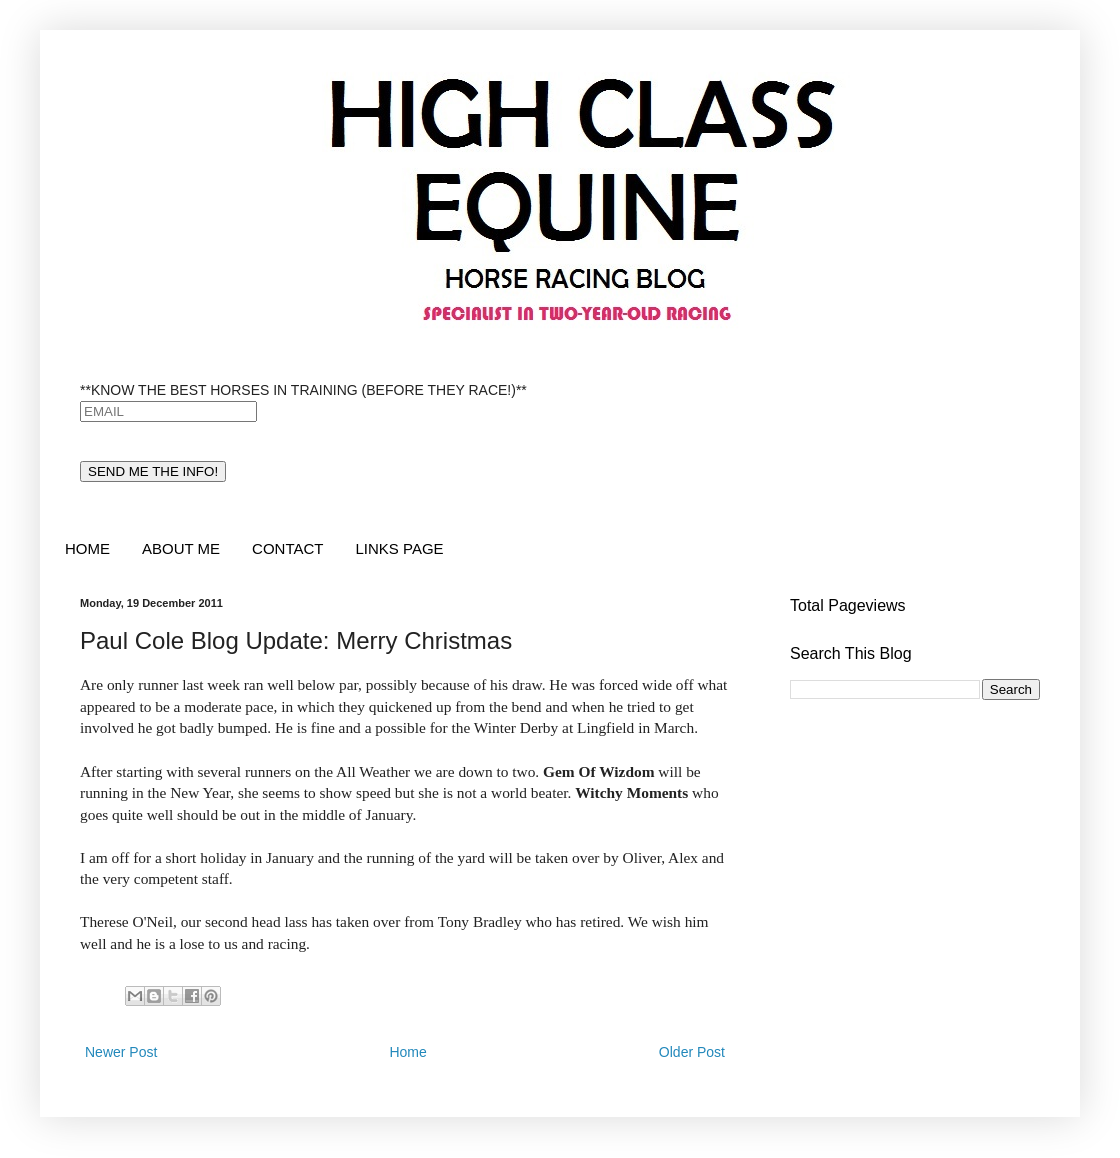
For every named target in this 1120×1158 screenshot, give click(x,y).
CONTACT (287, 548)
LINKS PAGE (399, 548)
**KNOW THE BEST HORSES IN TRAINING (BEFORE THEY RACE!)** (303, 390)
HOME (87, 548)
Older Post (692, 1052)
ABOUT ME (181, 548)
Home (407, 1052)
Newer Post (121, 1052)
